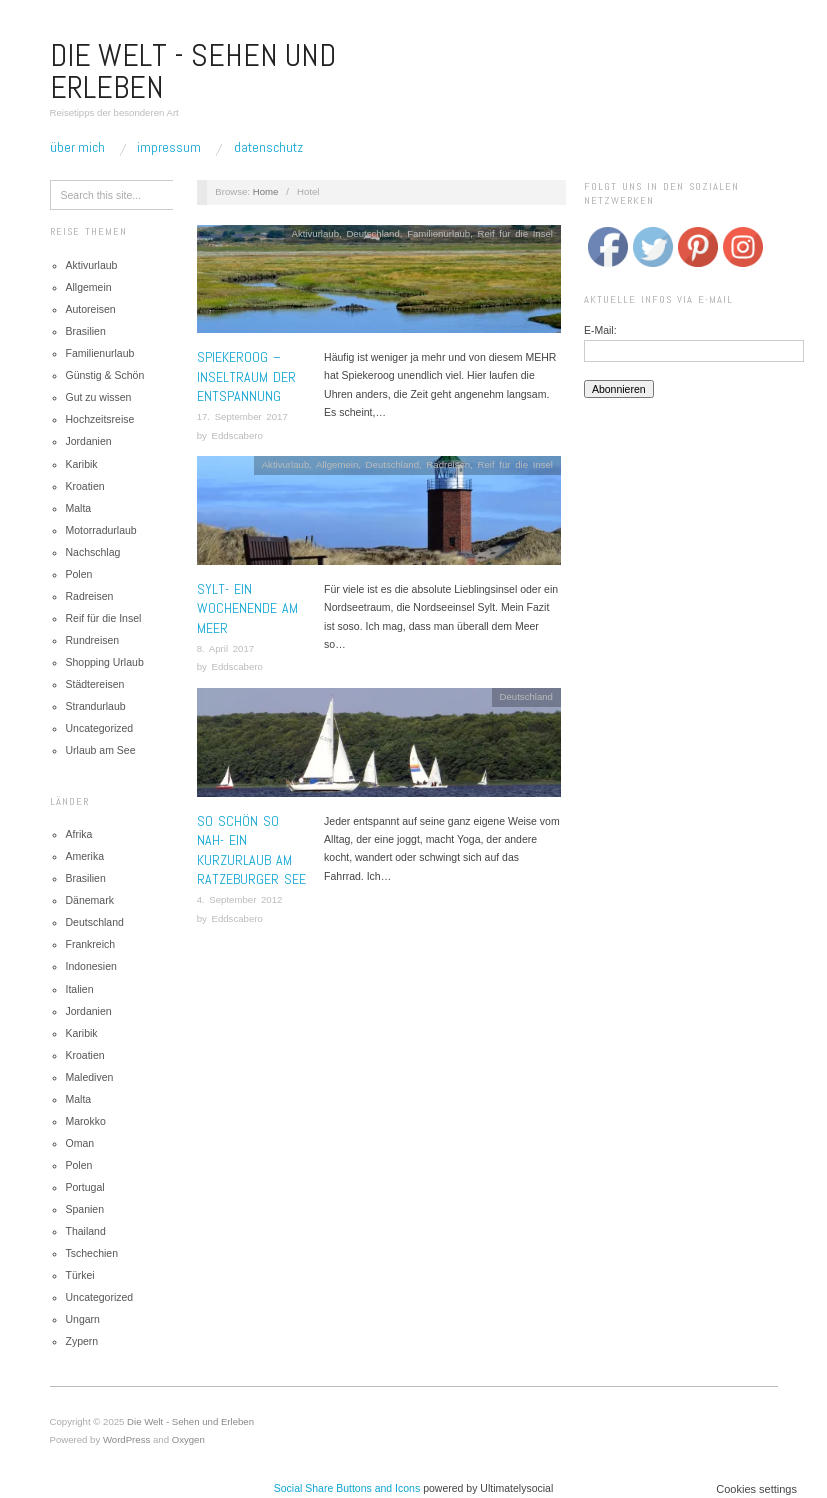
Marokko (86, 1121)
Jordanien (89, 441)
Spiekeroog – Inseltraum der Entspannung (246, 376)
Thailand (86, 1231)
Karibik (82, 464)
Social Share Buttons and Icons (347, 1488)
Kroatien (85, 486)
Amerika (85, 856)
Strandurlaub (96, 706)
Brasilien (86, 331)
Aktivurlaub (92, 265)
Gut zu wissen (99, 397)
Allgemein (89, 287)
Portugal (85, 1187)
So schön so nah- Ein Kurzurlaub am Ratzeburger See (251, 850)
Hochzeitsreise (100, 419)
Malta (79, 508)
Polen (79, 574)
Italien (80, 989)
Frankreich (91, 944)
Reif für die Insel (104, 618)
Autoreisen (91, 309)
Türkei (80, 1275)
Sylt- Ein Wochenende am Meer (247, 608)
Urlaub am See (101, 750)
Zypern (82, 1341)
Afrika (79, 834)
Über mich (77, 147)
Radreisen (90, 596)
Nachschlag (93, 552)
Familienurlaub (100, 353)
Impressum (169, 147)
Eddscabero (236, 435)
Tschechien (92, 1253)
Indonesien (91, 966)
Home (266, 191)
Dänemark (90, 900)
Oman (80, 1143)
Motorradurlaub (101, 530)
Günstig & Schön (105, 375)
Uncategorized (100, 728)
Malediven (90, 1077)
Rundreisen (93, 640)
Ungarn (83, 1319)
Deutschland (95, 922)
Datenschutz (268, 147)
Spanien (85, 1209)
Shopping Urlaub (105, 662)
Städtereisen (95, 684)
